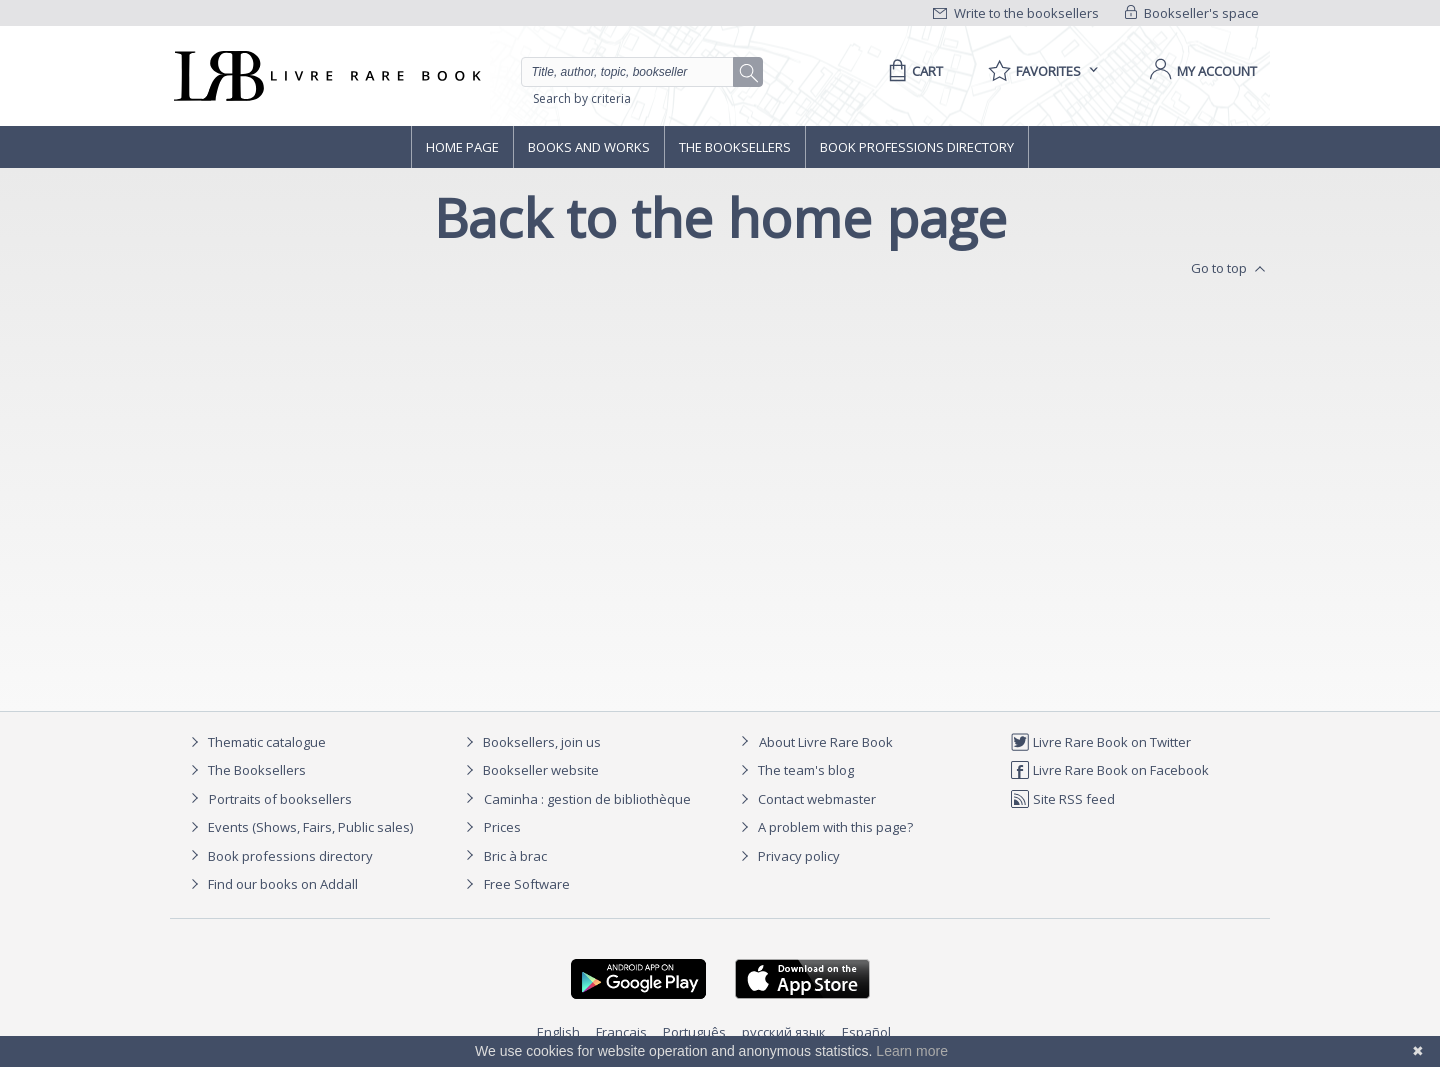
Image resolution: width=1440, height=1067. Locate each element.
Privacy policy (787, 856)
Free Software (527, 884)
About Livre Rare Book (826, 742)
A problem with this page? (824, 827)
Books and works (589, 147)
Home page (462, 147)
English (558, 1032)
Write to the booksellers (1016, 13)
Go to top (1230, 269)
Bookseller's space (1192, 13)
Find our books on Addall (271, 884)
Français (621, 1032)
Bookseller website (529, 770)
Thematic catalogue (255, 742)
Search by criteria (582, 98)
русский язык (784, 1032)
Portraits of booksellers (280, 799)
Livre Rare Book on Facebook (1109, 770)
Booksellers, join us (530, 742)
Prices (502, 827)
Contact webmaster (805, 799)
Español (866, 1032)
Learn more (912, 1051)
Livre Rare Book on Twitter (1100, 742)
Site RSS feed (1062, 799)
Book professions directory (917, 147)
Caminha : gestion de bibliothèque (587, 799)
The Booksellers (735, 147)
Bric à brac (515, 856)
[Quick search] (636, 72)
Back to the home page (720, 217)
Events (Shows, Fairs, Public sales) (299, 827)
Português (694, 1032)
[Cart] (912, 71)
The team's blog (794, 770)
